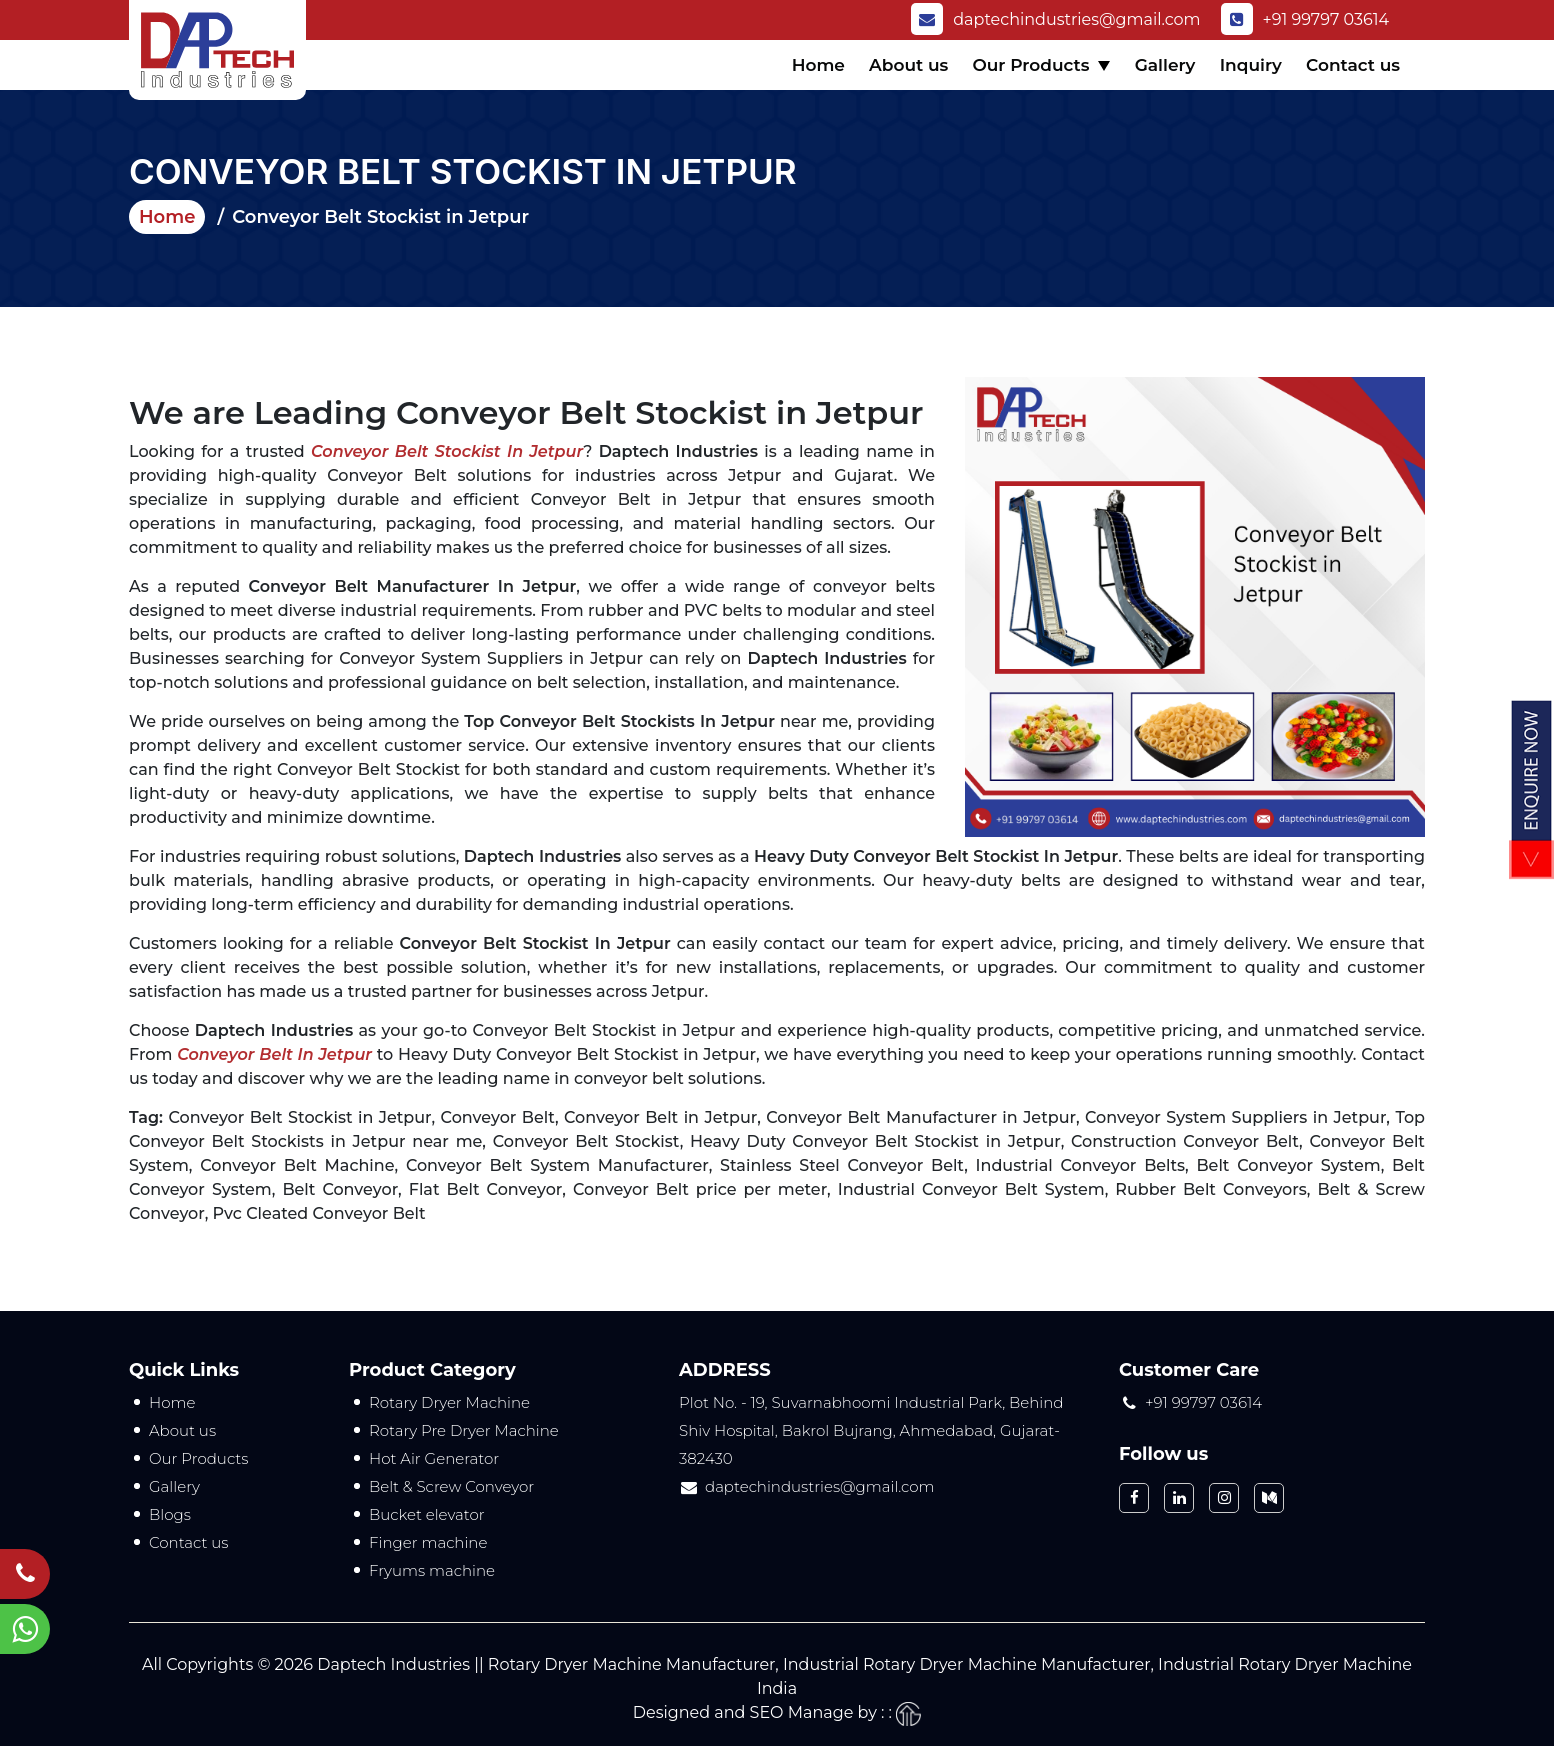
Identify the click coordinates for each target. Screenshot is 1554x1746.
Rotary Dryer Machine (449, 1402)
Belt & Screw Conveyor (451, 1486)
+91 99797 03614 (1305, 19)
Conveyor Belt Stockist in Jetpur (447, 451)
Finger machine (428, 1542)
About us (908, 65)
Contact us (1353, 65)
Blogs (170, 1514)
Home (818, 65)
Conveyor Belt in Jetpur (274, 1054)
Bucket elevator (427, 1514)
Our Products (1030, 65)
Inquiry (1251, 65)
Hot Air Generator (434, 1458)
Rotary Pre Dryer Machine (464, 1430)
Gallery (1165, 65)
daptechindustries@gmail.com (1055, 19)
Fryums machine (432, 1570)
